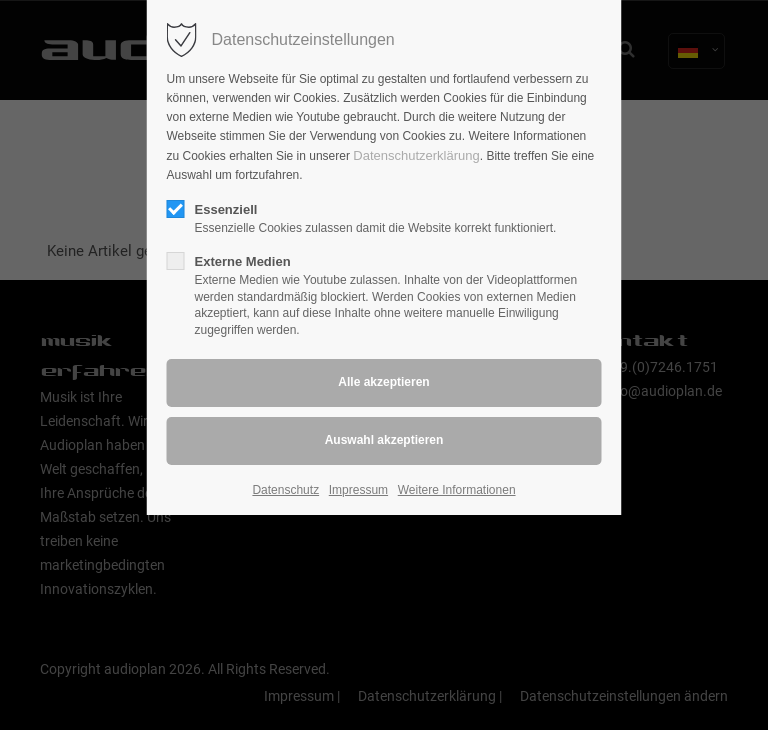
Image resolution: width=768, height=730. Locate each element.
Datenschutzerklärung (416, 155)
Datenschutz (285, 490)
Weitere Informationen (457, 490)
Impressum (358, 490)
